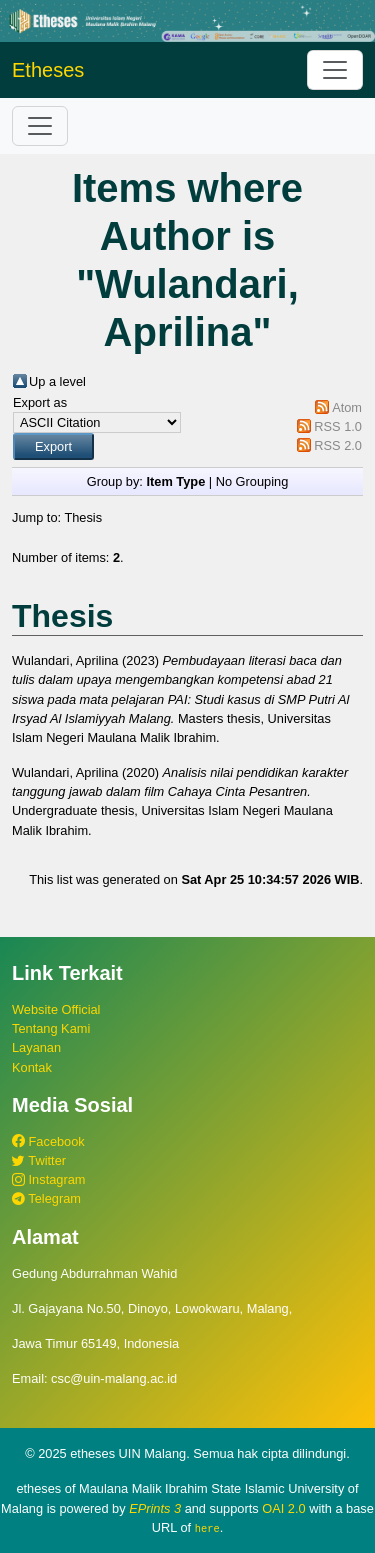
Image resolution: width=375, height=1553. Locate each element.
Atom (347, 407)
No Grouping (252, 481)
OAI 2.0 (283, 1508)
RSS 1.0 (338, 426)
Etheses (48, 70)
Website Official (56, 1009)
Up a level (57, 381)
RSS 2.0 (338, 445)
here (207, 1528)
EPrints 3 (155, 1508)
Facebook (48, 1141)
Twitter (39, 1160)
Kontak (32, 1067)
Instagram (48, 1179)
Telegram (46, 1198)
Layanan (36, 1047)
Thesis (83, 517)
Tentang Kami (51, 1028)
